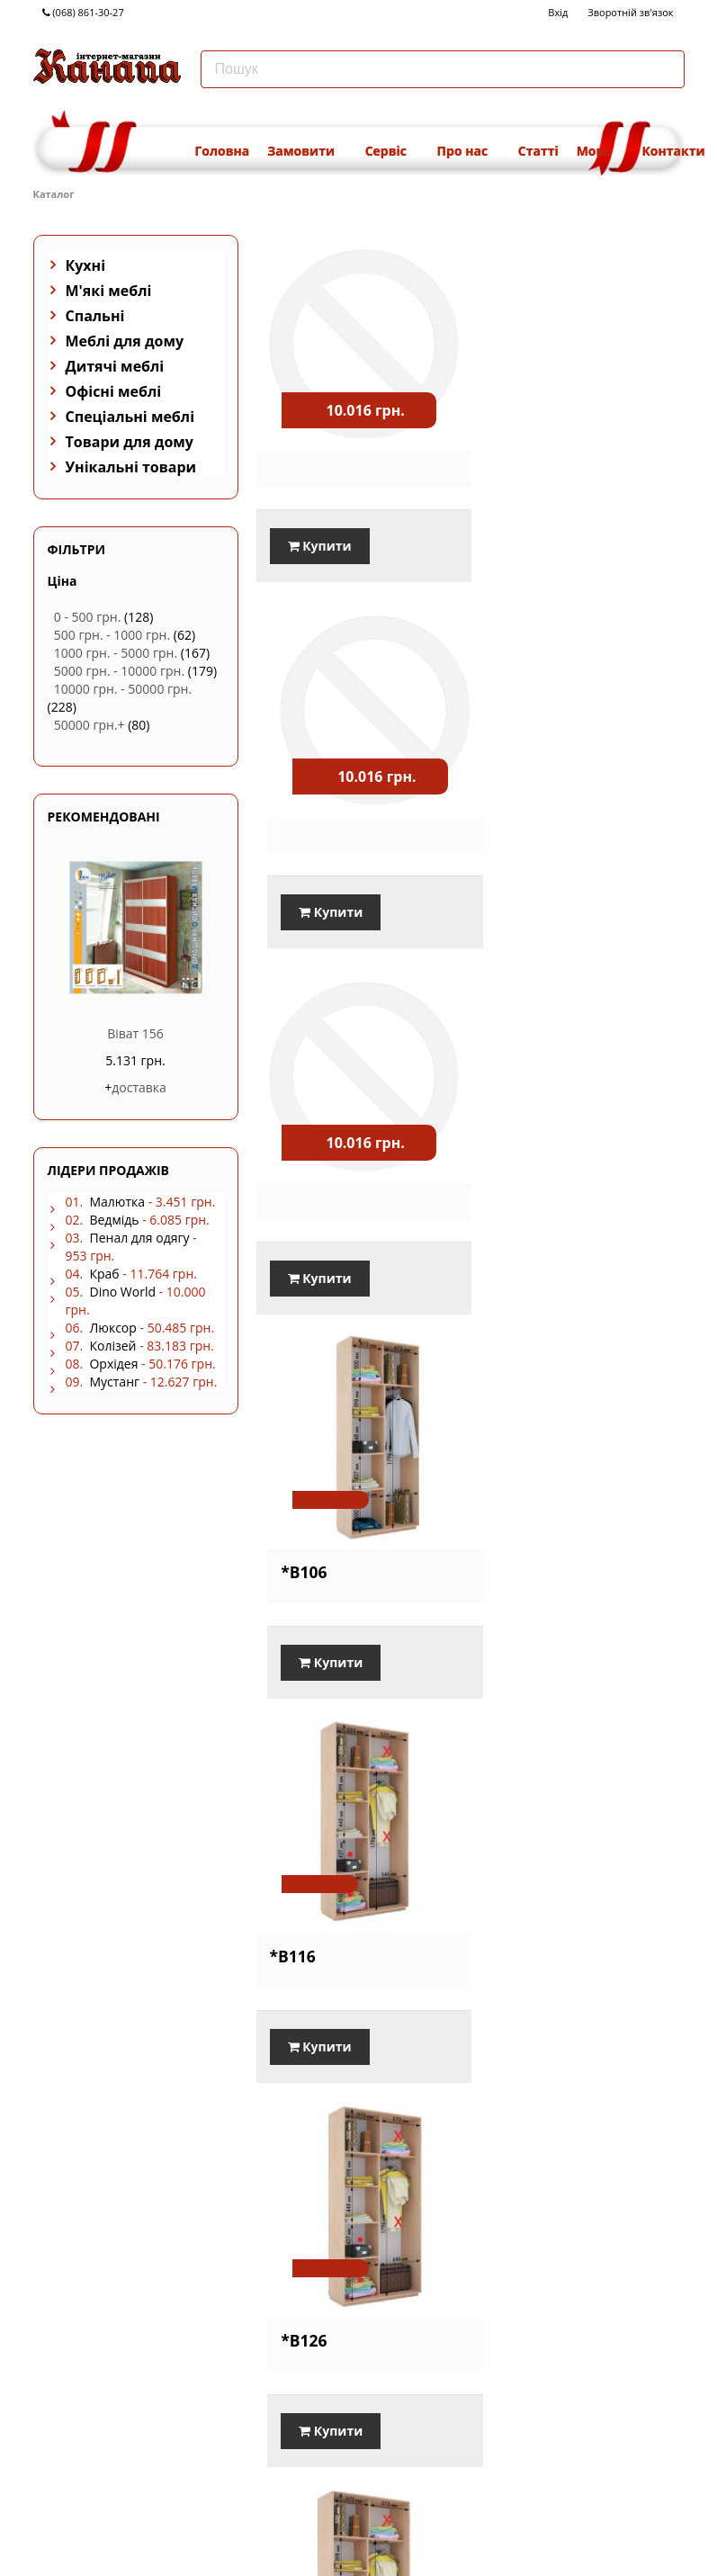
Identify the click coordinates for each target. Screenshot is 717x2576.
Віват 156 (135, 1033)
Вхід (558, 12)
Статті (538, 150)
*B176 (293, 2278)
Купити (320, 528)
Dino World (122, 1291)
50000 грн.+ (89, 724)
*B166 (512, 1912)
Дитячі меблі (115, 366)
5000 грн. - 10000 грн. (119, 670)
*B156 (293, 1912)
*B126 (512, 1179)
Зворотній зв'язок (630, 12)
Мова (600, 150)
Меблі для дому (125, 341)
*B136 (293, 1546)
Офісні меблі (114, 391)
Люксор (112, 1327)
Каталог (54, 194)
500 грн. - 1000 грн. (112, 634)
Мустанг (114, 1381)
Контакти (672, 150)
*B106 (512, 813)
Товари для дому (129, 442)
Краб (104, 1273)
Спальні (95, 316)
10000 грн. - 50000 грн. (123, 688)
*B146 (512, 1546)
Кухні (86, 265)
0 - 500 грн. (87, 616)
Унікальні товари (131, 467)
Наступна (652, 2444)
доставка (139, 1087)
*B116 (293, 1179)
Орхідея (113, 1363)
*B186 (512, 2278)
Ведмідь (114, 1219)
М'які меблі (109, 291)
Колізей (112, 1345)
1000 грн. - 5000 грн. (115, 652)
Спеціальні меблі (130, 416)
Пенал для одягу (139, 1237)
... (612, 2444)
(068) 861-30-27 (83, 12)
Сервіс (392, 150)
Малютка (117, 1201)
